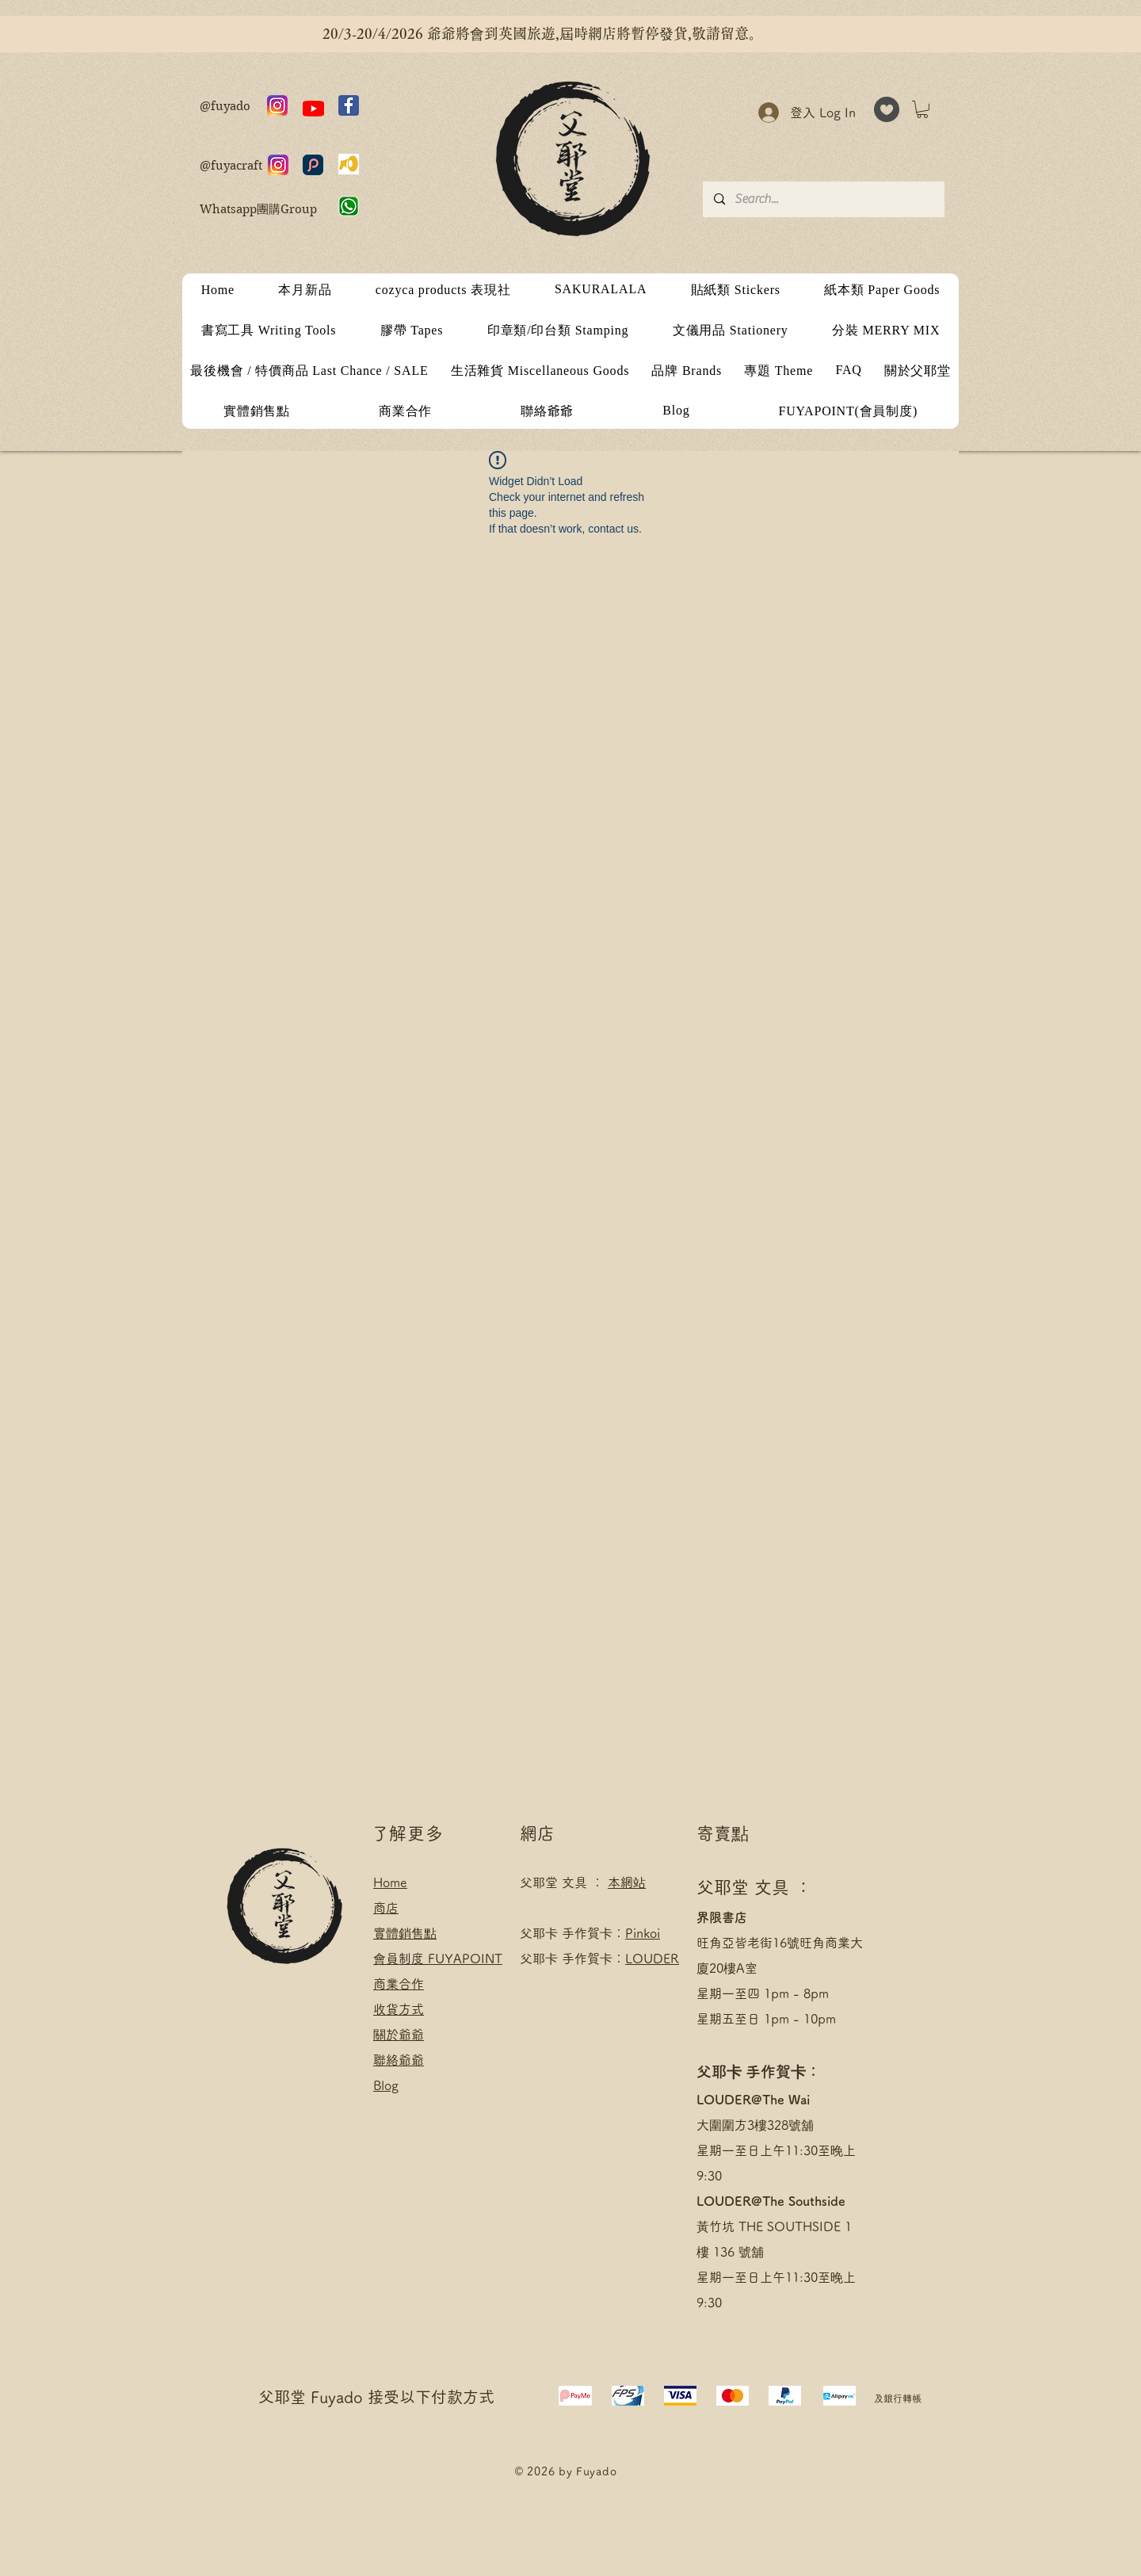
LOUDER (652, 1958)
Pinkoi (642, 1933)
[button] (922, 109)
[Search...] (823, 199)
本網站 (627, 1882)
